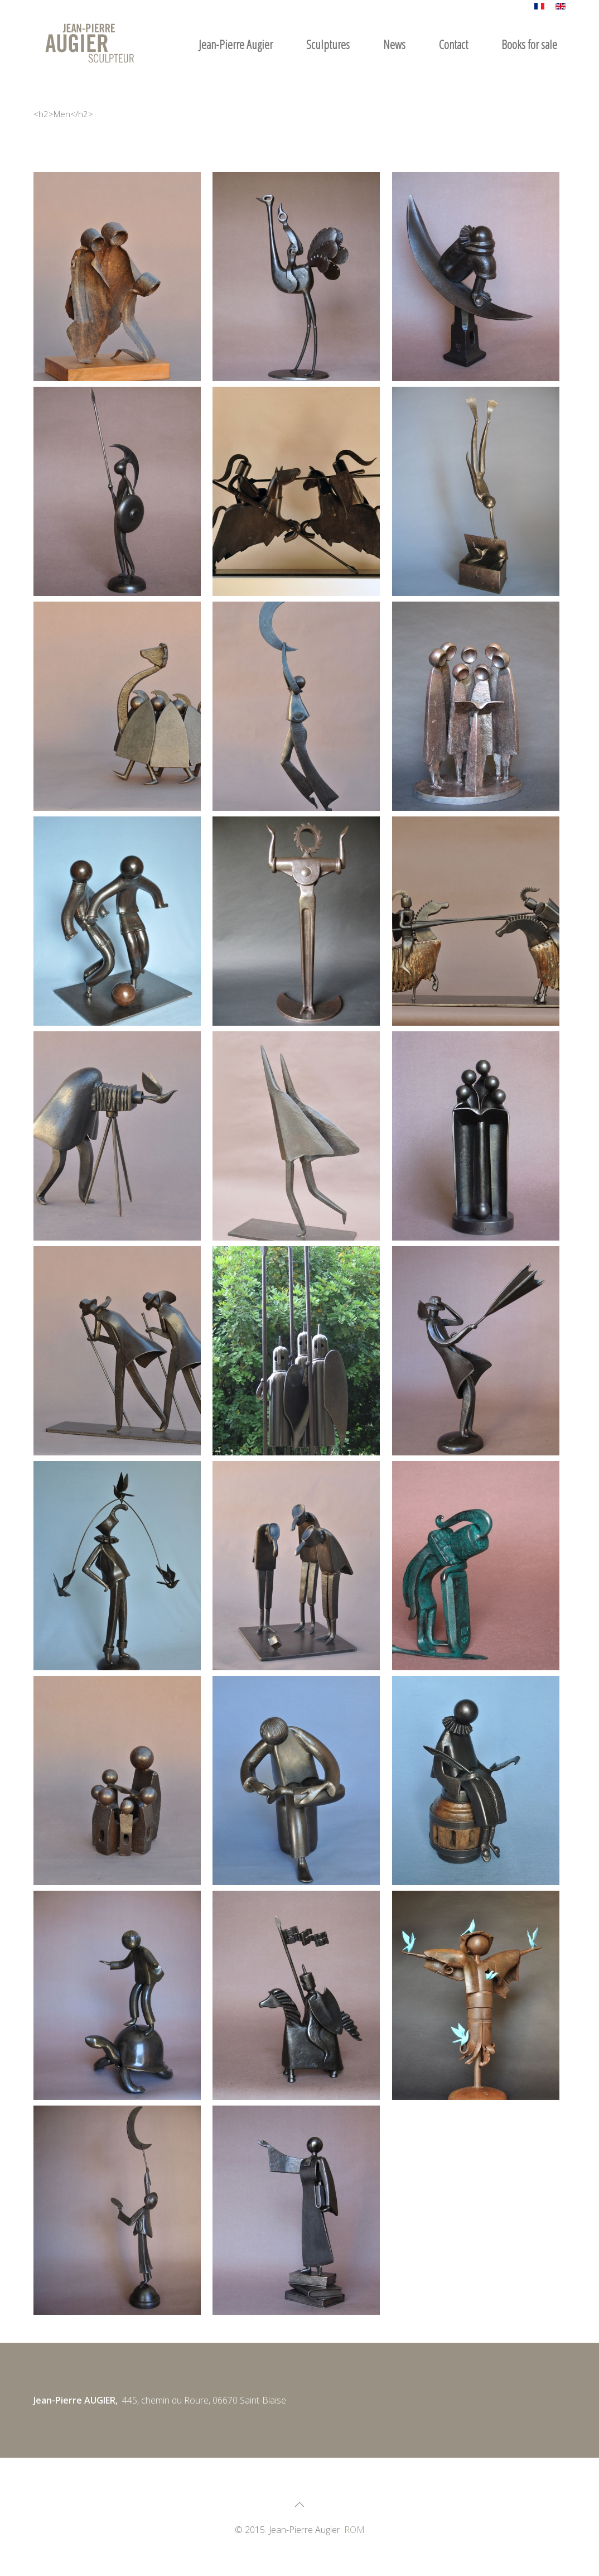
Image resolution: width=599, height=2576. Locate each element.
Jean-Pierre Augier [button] (236, 44)
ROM (354, 2530)
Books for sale (529, 44)
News (394, 44)
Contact (453, 44)
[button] (117, 276)
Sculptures (328, 44)
